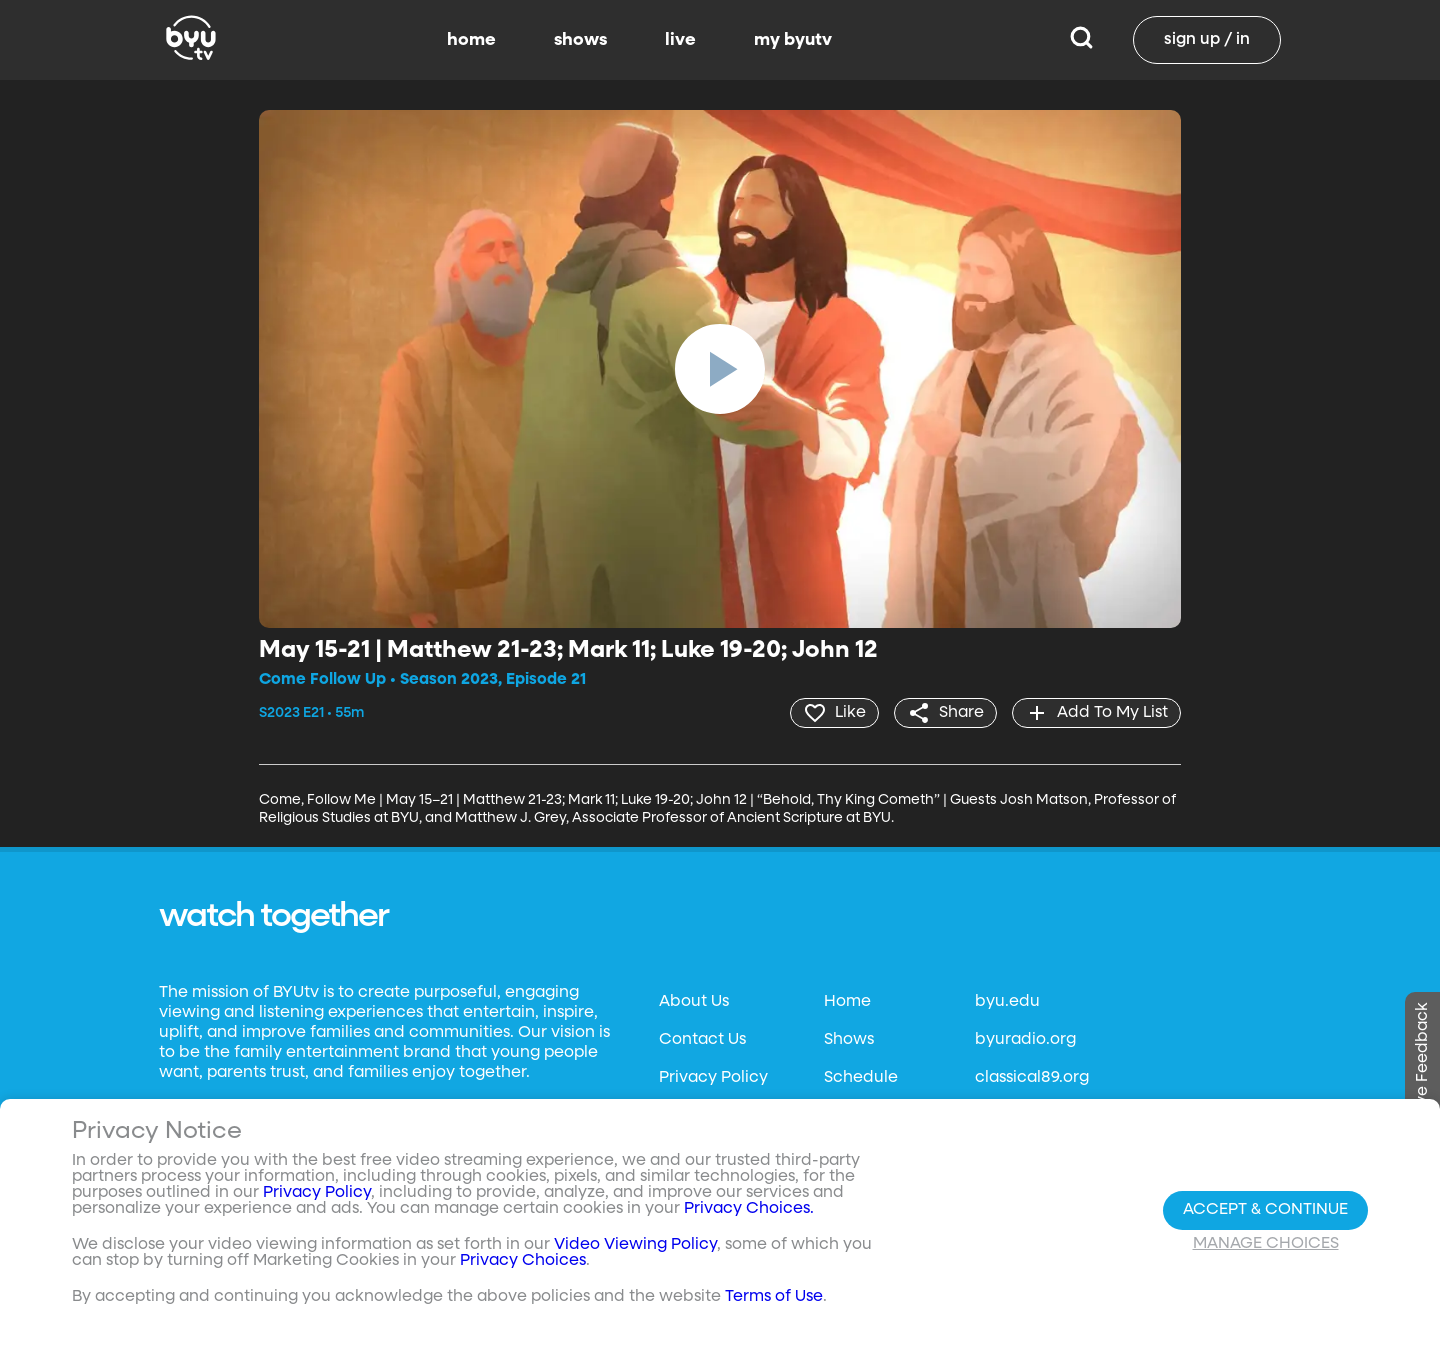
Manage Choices (1266, 1244)
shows (580, 40)
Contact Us (702, 1040)
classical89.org (1032, 1078)
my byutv (793, 40)
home (471, 40)
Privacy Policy (713, 1078)
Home (847, 1002)
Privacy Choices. (749, 1209)
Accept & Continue (1265, 1210)
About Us (694, 1002)
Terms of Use (774, 1297)
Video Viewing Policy (635, 1245)
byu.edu (1007, 1002)
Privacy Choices (523, 1261)
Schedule (861, 1078)
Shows (849, 1040)
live (680, 40)
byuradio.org (1025, 1040)
